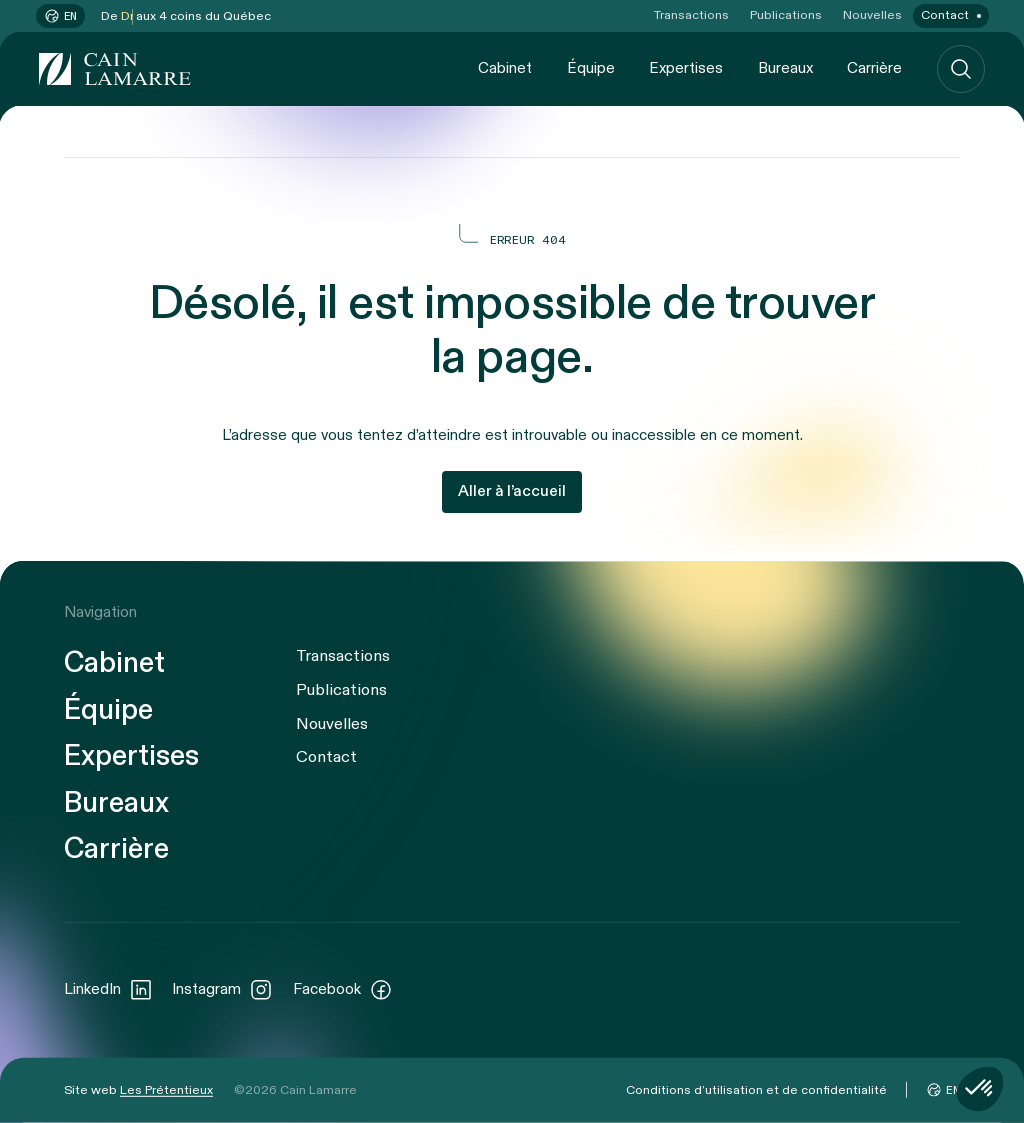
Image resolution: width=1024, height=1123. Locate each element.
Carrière (874, 68)
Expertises (686, 68)
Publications (786, 15)
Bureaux (785, 68)
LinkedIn (108, 989)
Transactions (691, 15)
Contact (945, 15)
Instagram (222, 989)
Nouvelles (872, 15)
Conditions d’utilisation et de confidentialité (756, 1089)
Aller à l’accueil (512, 491)
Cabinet (505, 68)
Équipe (591, 68)
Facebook (343, 989)
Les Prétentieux (166, 1089)
